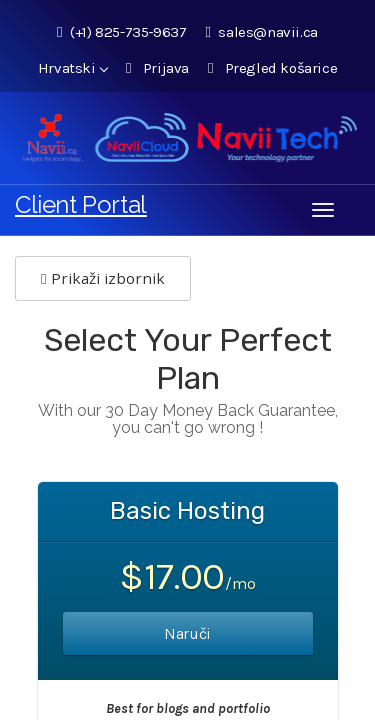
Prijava (157, 68)
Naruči (187, 633)
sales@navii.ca (261, 32)
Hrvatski (72, 68)
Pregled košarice (272, 68)
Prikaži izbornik (103, 278)
